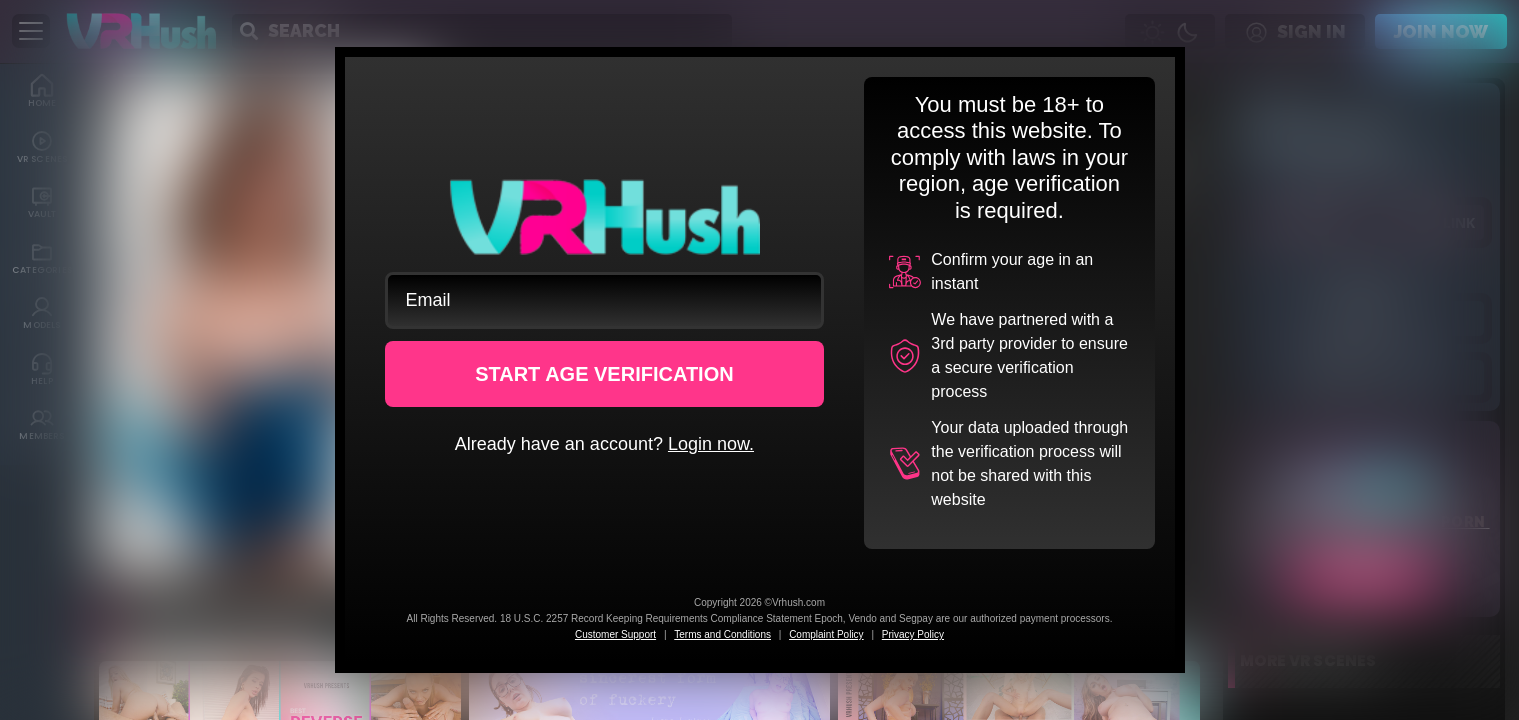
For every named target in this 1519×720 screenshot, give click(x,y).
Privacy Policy (913, 634)
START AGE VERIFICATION (604, 374)
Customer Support (615, 634)
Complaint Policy (826, 634)
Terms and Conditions (722, 634)
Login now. (711, 444)
